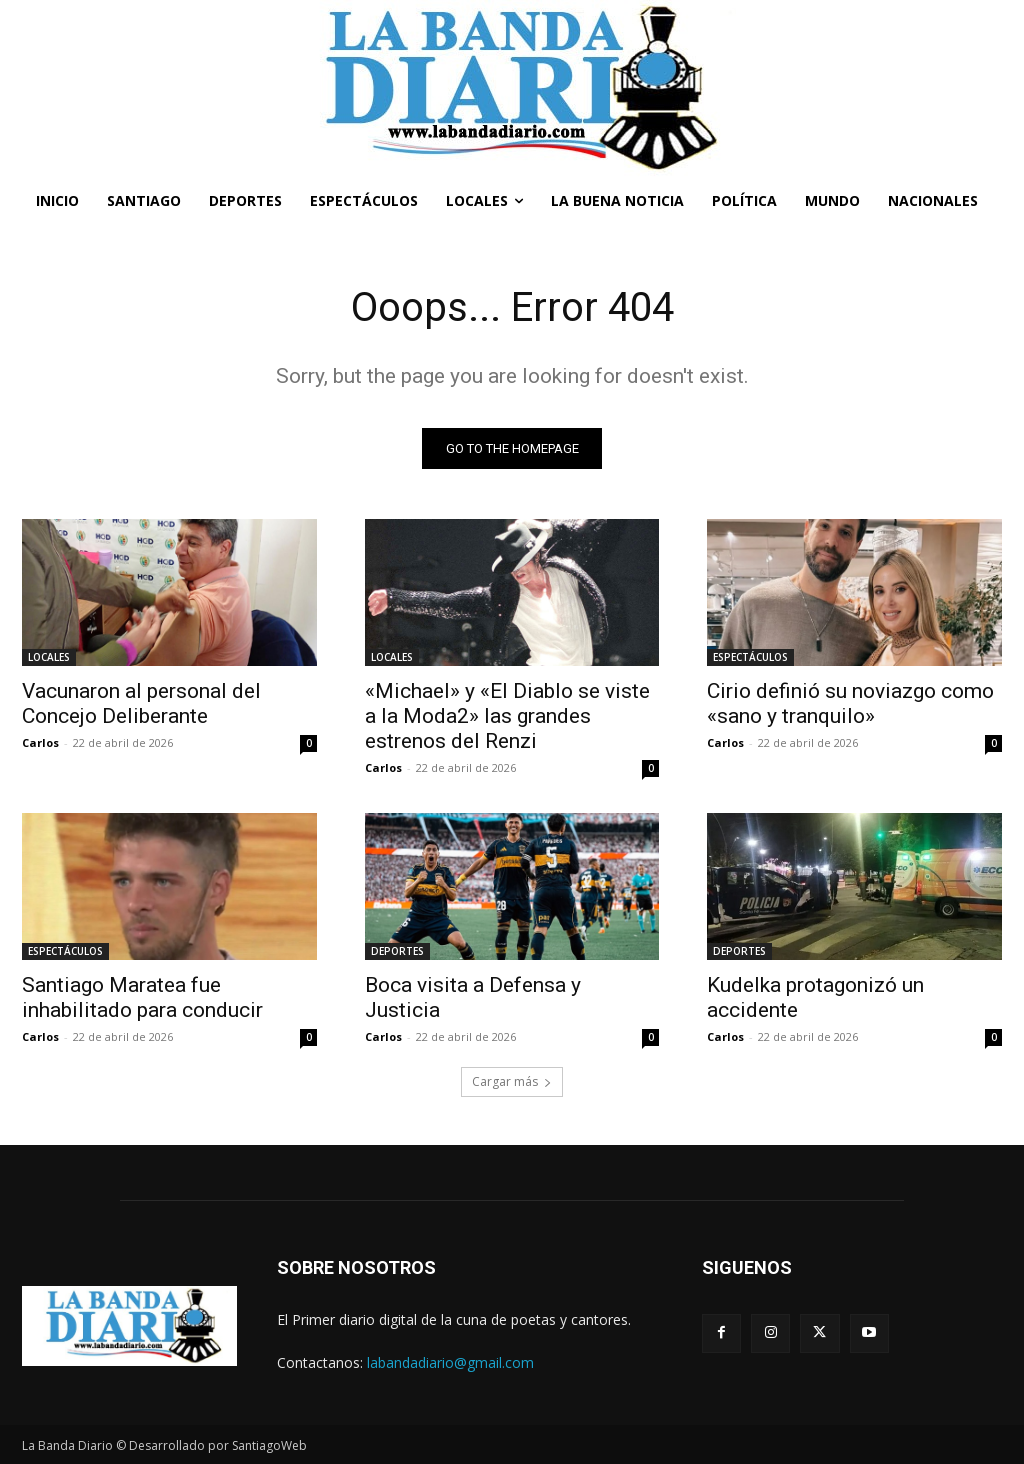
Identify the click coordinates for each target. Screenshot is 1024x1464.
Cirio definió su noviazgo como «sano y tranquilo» (850, 703)
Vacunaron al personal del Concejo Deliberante (141, 703)
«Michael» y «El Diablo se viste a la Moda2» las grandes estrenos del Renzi (507, 716)
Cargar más (512, 1081)
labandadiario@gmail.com (450, 1362)
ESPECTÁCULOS (750, 657)
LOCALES (49, 657)
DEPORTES (397, 952)
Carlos (40, 742)
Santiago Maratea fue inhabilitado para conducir (142, 998)
